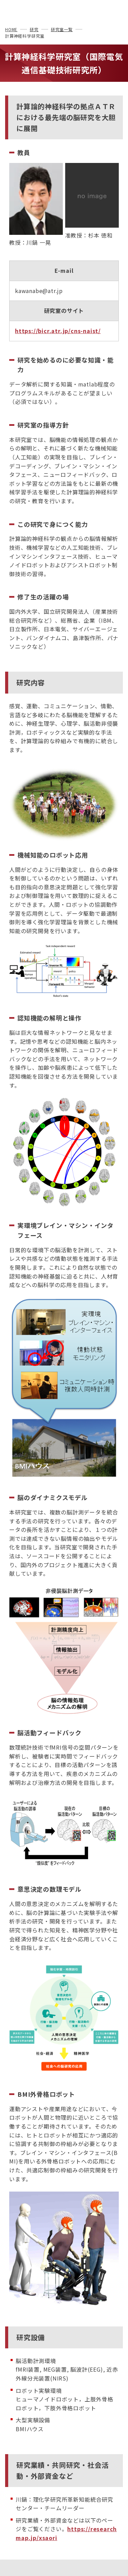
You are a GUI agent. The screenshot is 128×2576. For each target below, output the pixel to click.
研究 (34, 29)
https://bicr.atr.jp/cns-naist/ (58, 331)
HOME (11, 29)
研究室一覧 (62, 29)
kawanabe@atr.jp (39, 291)
